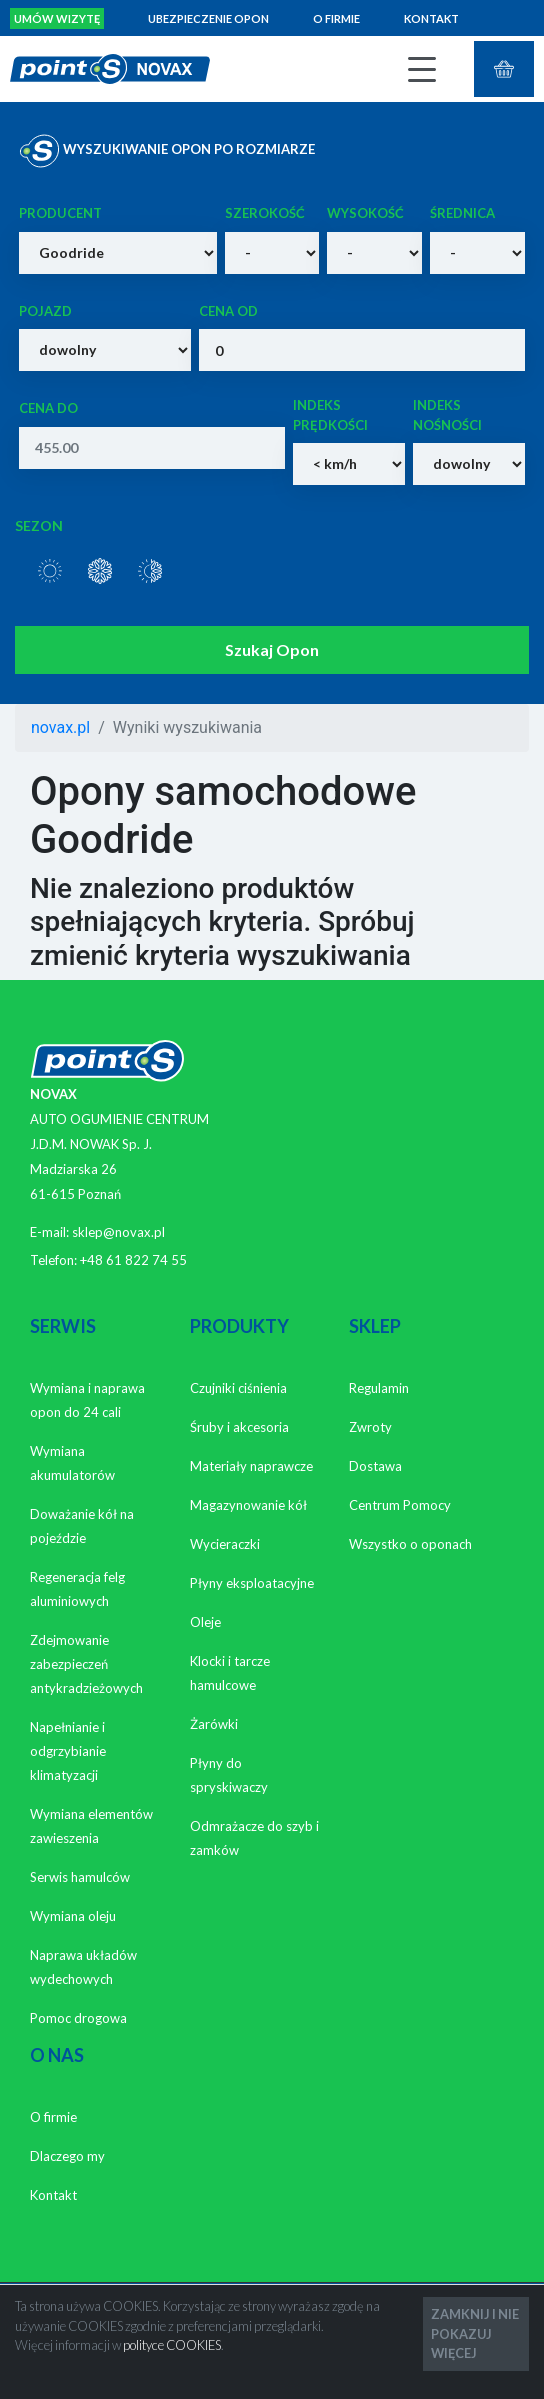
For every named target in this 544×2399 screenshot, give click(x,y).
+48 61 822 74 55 (133, 1260)
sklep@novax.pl (118, 1232)
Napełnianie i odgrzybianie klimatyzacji (68, 1751)
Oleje (205, 1622)
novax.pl (60, 727)
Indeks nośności (447, 415)
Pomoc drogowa (78, 2018)
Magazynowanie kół (248, 1505)
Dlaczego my (67, 2156)
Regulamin (379, 1388)
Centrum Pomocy (400, 1505)
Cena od (228, 311)
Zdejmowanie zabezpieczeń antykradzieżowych (86, 1664)
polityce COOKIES (172, 2345)
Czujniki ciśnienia (238, 1388)
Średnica (462, 213)
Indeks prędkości (330, 415)
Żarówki (214, 1724)
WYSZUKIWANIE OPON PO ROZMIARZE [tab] (167, 151)
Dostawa (375, 1466)
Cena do (48, 408)
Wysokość (365, 213)
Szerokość (265, 213)
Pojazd (45, 311)
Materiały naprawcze (251, 1466)
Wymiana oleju (73, 1916)
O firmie (336, 18)
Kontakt (431, 18)
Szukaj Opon (272, 649)
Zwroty (370, 1427)
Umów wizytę (57, 18)
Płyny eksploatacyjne (252, 1583)
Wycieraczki (225, 1544)
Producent (60, 213)
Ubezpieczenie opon (208, 18)
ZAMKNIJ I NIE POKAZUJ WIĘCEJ (475, 2333)
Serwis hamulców (80, 1877)
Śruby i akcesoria (239, 1427)
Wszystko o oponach (410, 1544)
